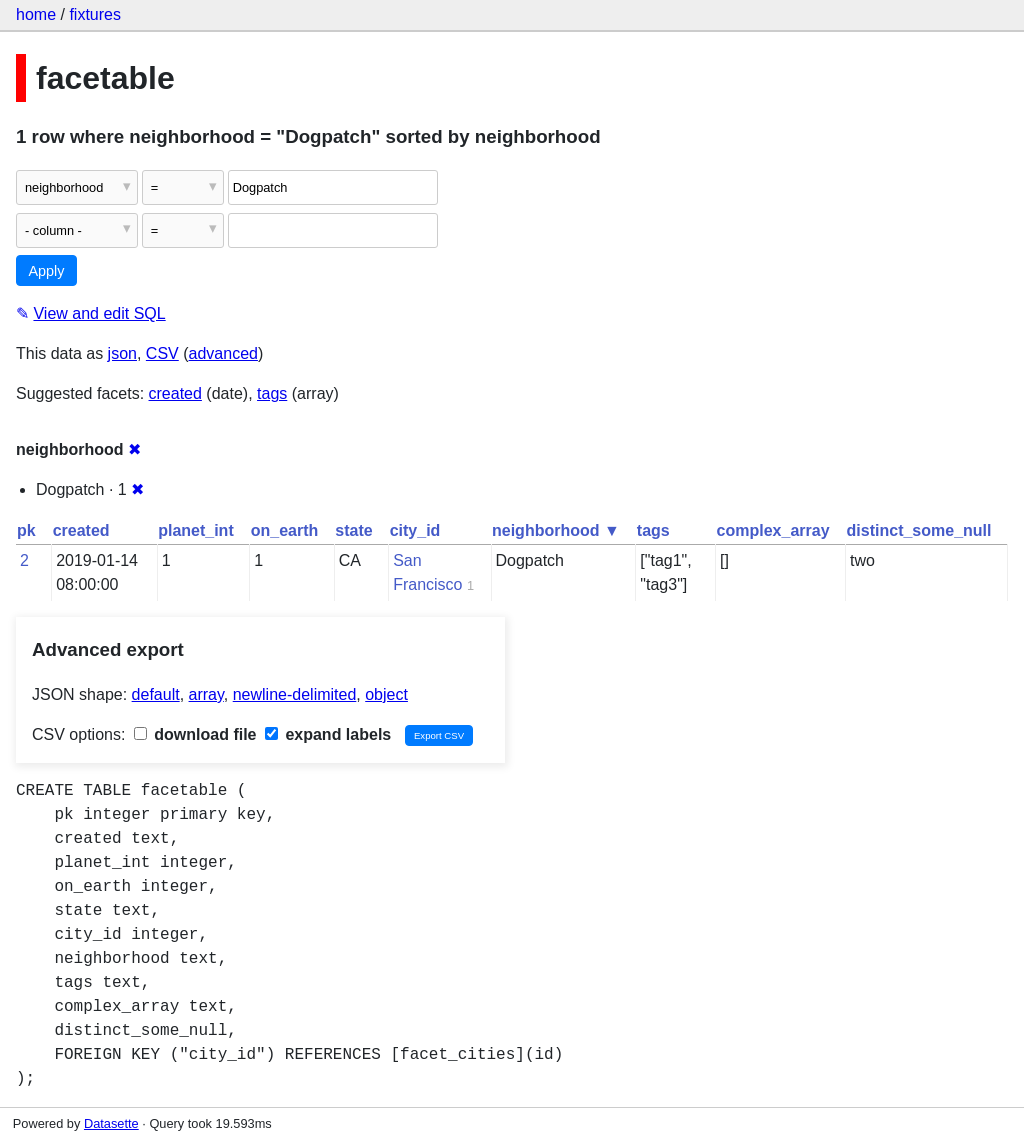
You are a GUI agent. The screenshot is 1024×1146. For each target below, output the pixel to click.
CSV (162, 353)
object (386, 694)
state (353, 530)
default (156, 694)
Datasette (111, 1123)
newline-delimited (295, 694)
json (122, 353)
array (206, 694)
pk (26, 530)
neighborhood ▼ (556, 530)
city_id (415, 530)
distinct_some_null (919, 530)
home (36, 14)
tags (272, 393)
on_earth (285, 530)
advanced (223, 353)
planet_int (196, 530)
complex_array (773, 530)
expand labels (328, 734)
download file (195, 734)
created (175, 393)
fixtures (95, 14)
